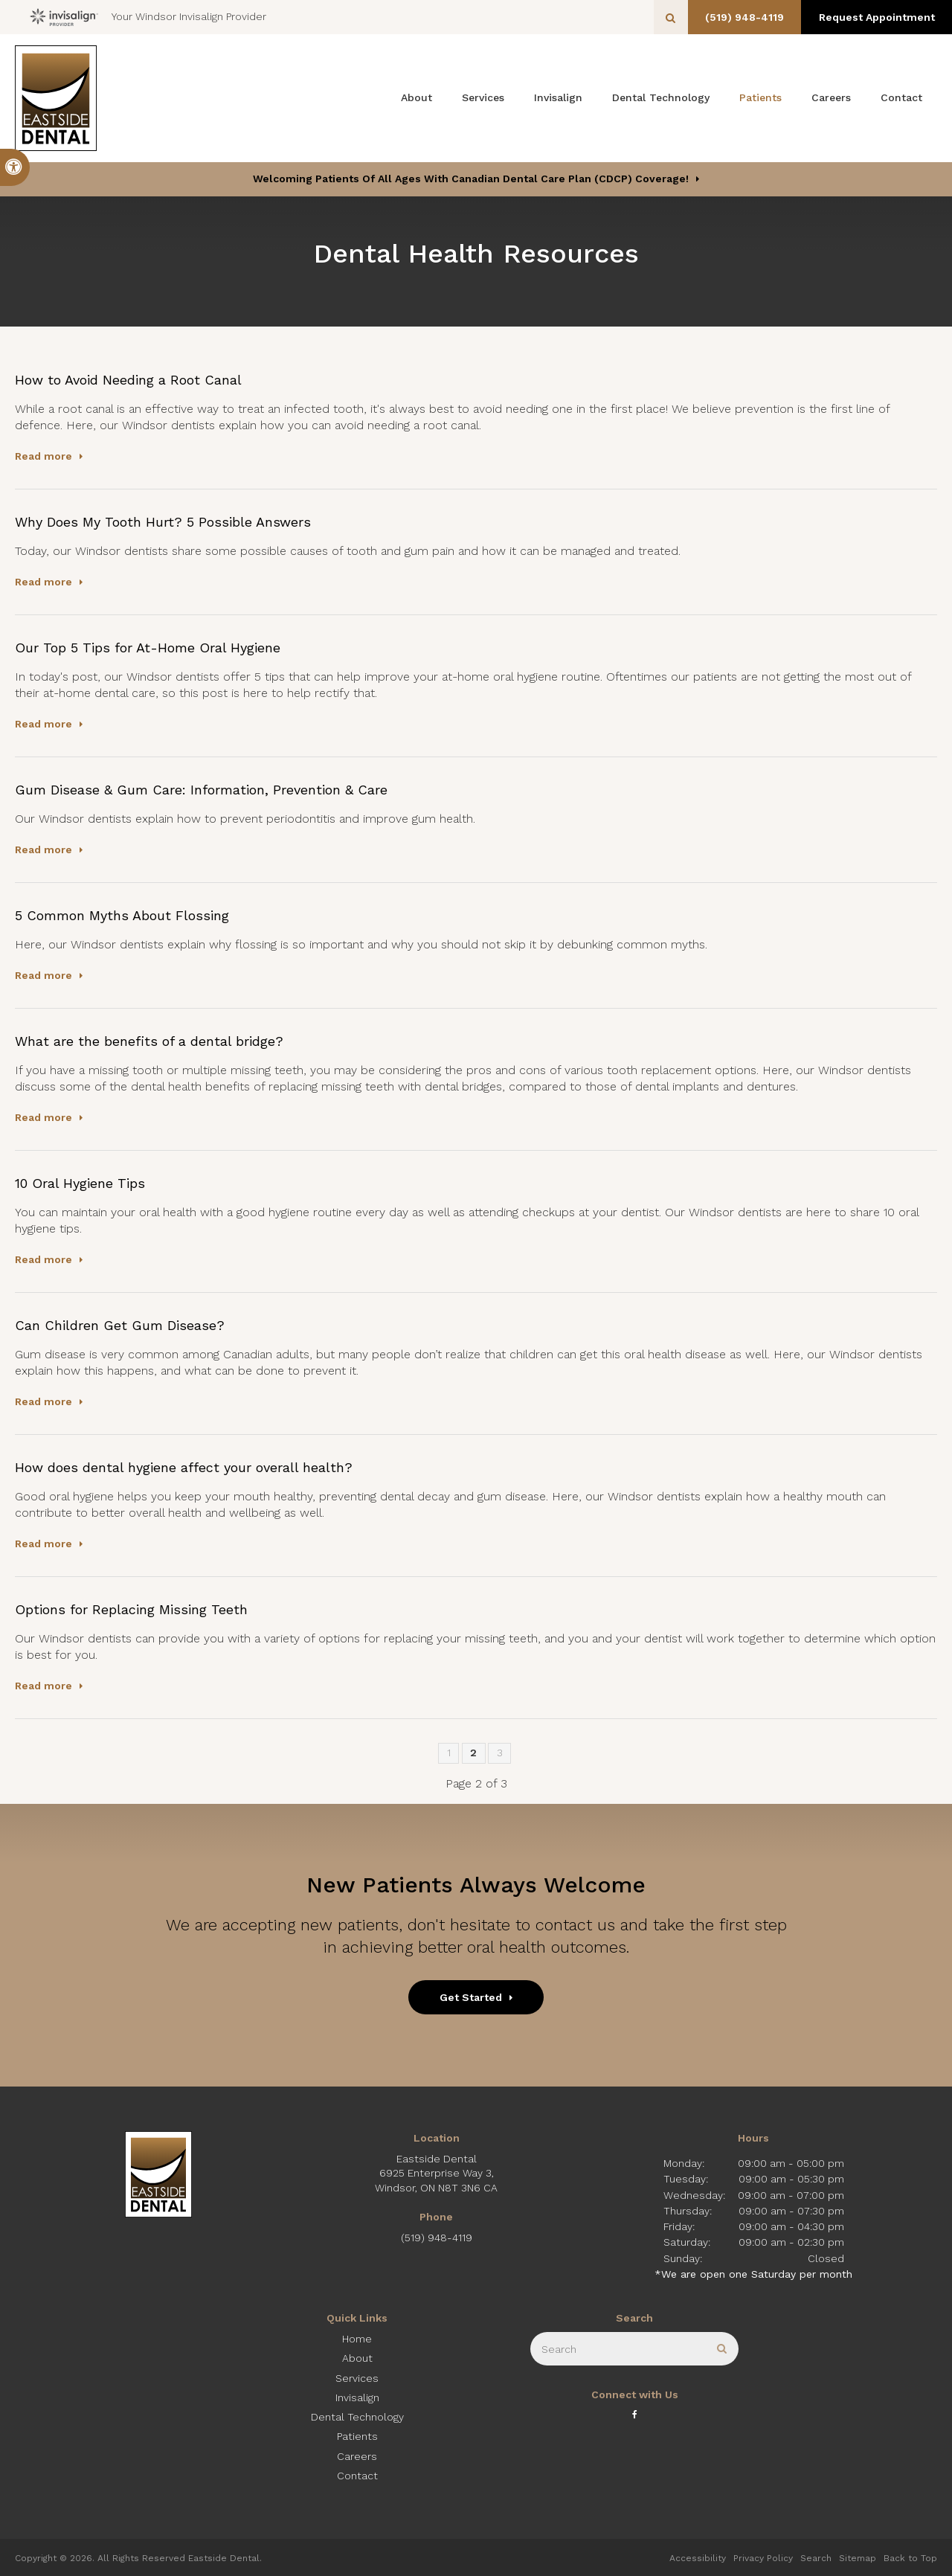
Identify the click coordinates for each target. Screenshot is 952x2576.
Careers (831, 97)
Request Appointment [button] (874, 17)
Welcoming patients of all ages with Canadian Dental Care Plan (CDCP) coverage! (471, 178)
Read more (43, 456)
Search (816, 2558)
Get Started (471, 1997)
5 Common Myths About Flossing (122, 915)
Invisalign (558, 97)
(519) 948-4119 (736, 17)
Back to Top (910, 2558)
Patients (760, 97)
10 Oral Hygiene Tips (80, 1183)
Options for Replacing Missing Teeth (131, 1609)
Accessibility (697, 2558)
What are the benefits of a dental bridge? (149, 1041)
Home (357, 2339)
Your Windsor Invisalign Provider (148, 17)
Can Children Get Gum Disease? (120, 1325)
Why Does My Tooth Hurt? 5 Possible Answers (163, 522)
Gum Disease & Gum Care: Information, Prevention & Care (201, 789)
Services (483, 97)
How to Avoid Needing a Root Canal (128, 380)
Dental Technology (661, 97)
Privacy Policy (763, 2558)
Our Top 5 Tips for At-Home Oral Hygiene (147, 647)
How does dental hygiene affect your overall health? (184, 1467)
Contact (901, 97)
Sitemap (857, 2558)
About (416, 97)
